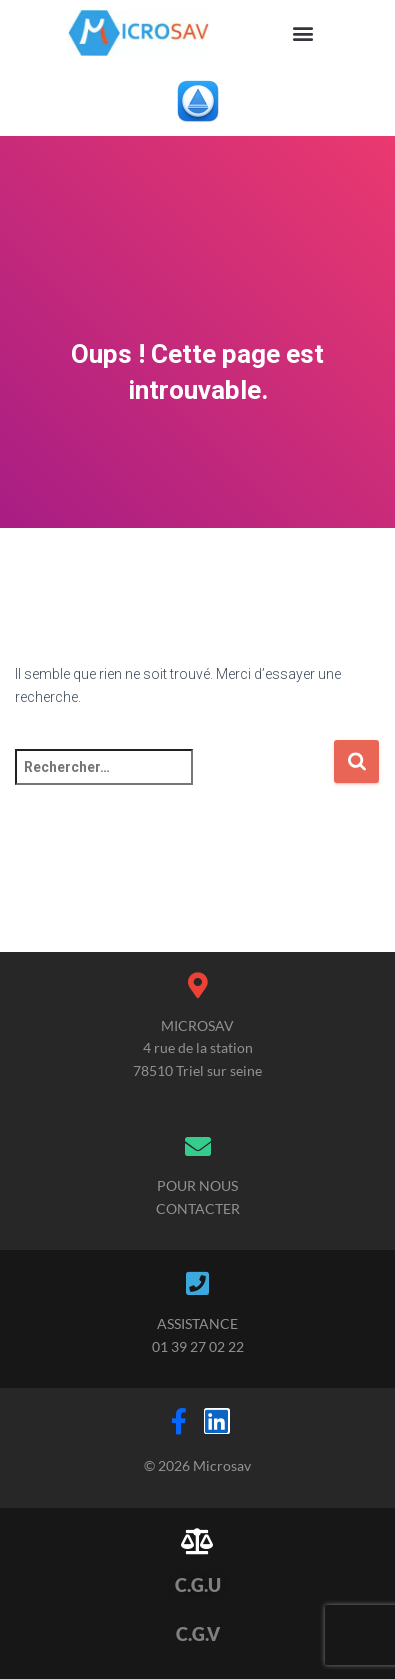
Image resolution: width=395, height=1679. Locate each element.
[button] (303, 32)
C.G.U (198, 1585)
